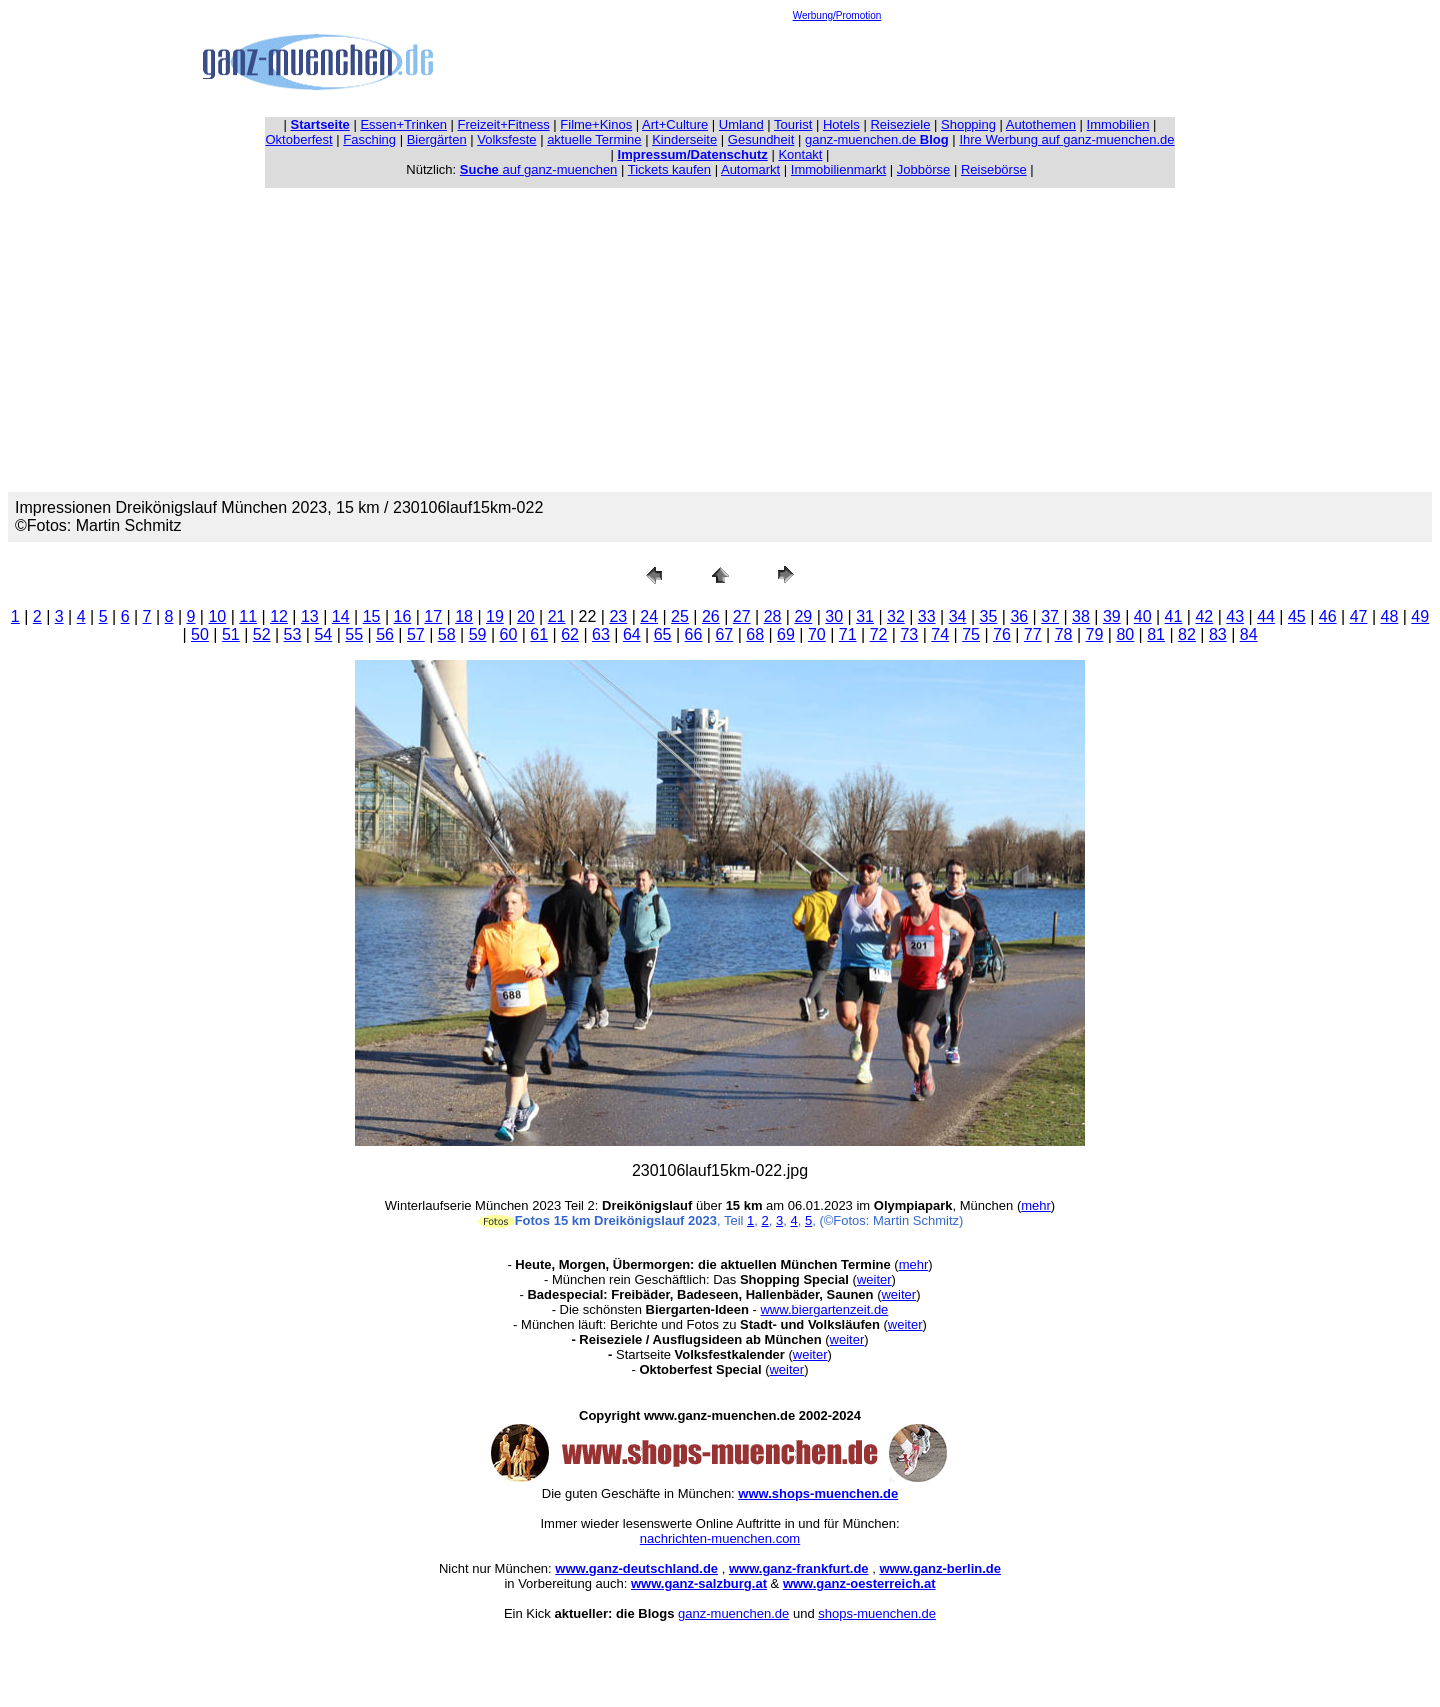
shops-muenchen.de (877, 1613)
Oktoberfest (299, 139)
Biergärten (437, 139)
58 (447, 634)
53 (293, 634)
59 (478, 634)
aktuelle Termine (594, 139)
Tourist (793, 124)
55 (354, 634)
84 (1249, 634)
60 (509, 634)
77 (1033, 634)
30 (834, 616)
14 (341, 616)
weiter (874, 1279)
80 (1125, 634)
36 (1019, 616)
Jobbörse (923, 169)
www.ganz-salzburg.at (699, 1583)
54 (323, 634)
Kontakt (800, 154)
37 (1050, 616)
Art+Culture (675, 124)
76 (1002, 634)
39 (1112, 616)
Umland (741, 124)
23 (618, 616)
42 (1204, 616)
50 (200, 634)
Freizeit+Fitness (504, 124)
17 (433, 616)
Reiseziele (900, 124)
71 (848, 634)
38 (1081, 616)
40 (1143, 616)
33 (927, 616)
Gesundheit (761, 139)
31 (865, 616)
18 (464, 616)
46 (1328, 616)
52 (262, 634)
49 (1420, 616)
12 (279, 616)
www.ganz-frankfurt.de (799, 1568)
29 (803, 616)
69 (786, 634)
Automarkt (750, 169)
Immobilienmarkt (838, 169)
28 (773, 616)
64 (632, 634)
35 (989, 616)
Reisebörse (994, 169)
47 (1359, 616)
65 (663, 634)
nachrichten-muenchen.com (720, 1538)
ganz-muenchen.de (877, 139)
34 (958, 616)
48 (1390, 616)
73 (909, 634)
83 (1218, 634)
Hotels (841, 124)
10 (217, 616)
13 (310, 616)
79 (1095, 634)
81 (1156, 634)
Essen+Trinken (403, 124)
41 (1174, 616)
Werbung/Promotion (837, 15)
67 (724, 634)
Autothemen (1041, 124)
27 (742, 616)
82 (1187, 634)
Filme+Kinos (596, 124)
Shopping (968, 124)
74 (940, 634)
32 (896, 616)
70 (817, 634)
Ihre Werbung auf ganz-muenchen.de (1066, 139)
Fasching (369, 139)
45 (1297, 616)
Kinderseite (684, 139)
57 (416, 634)
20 (526, 616)
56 (385, 634)
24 (649, 616)
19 (495, 616)
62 (570, 634)
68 (755, 634)
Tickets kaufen (669, 169)
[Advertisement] (837, 66)
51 (231, 634)
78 (1064, 634)
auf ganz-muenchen (539, 169)
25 (680, 616)
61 (539, 634)
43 (1235, 616)
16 (403, 616)
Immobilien (1118, 124)
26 (711, 616)
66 (694, 634)
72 (879, 634)
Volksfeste (506, 139)
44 (1266, 616)
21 (557, 616)
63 (601, 634)
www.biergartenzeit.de (824, 1309)
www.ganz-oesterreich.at (859, 1583)
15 (372, 616)
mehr (1036, 1205)
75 (971, 634)
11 (248, 616)
